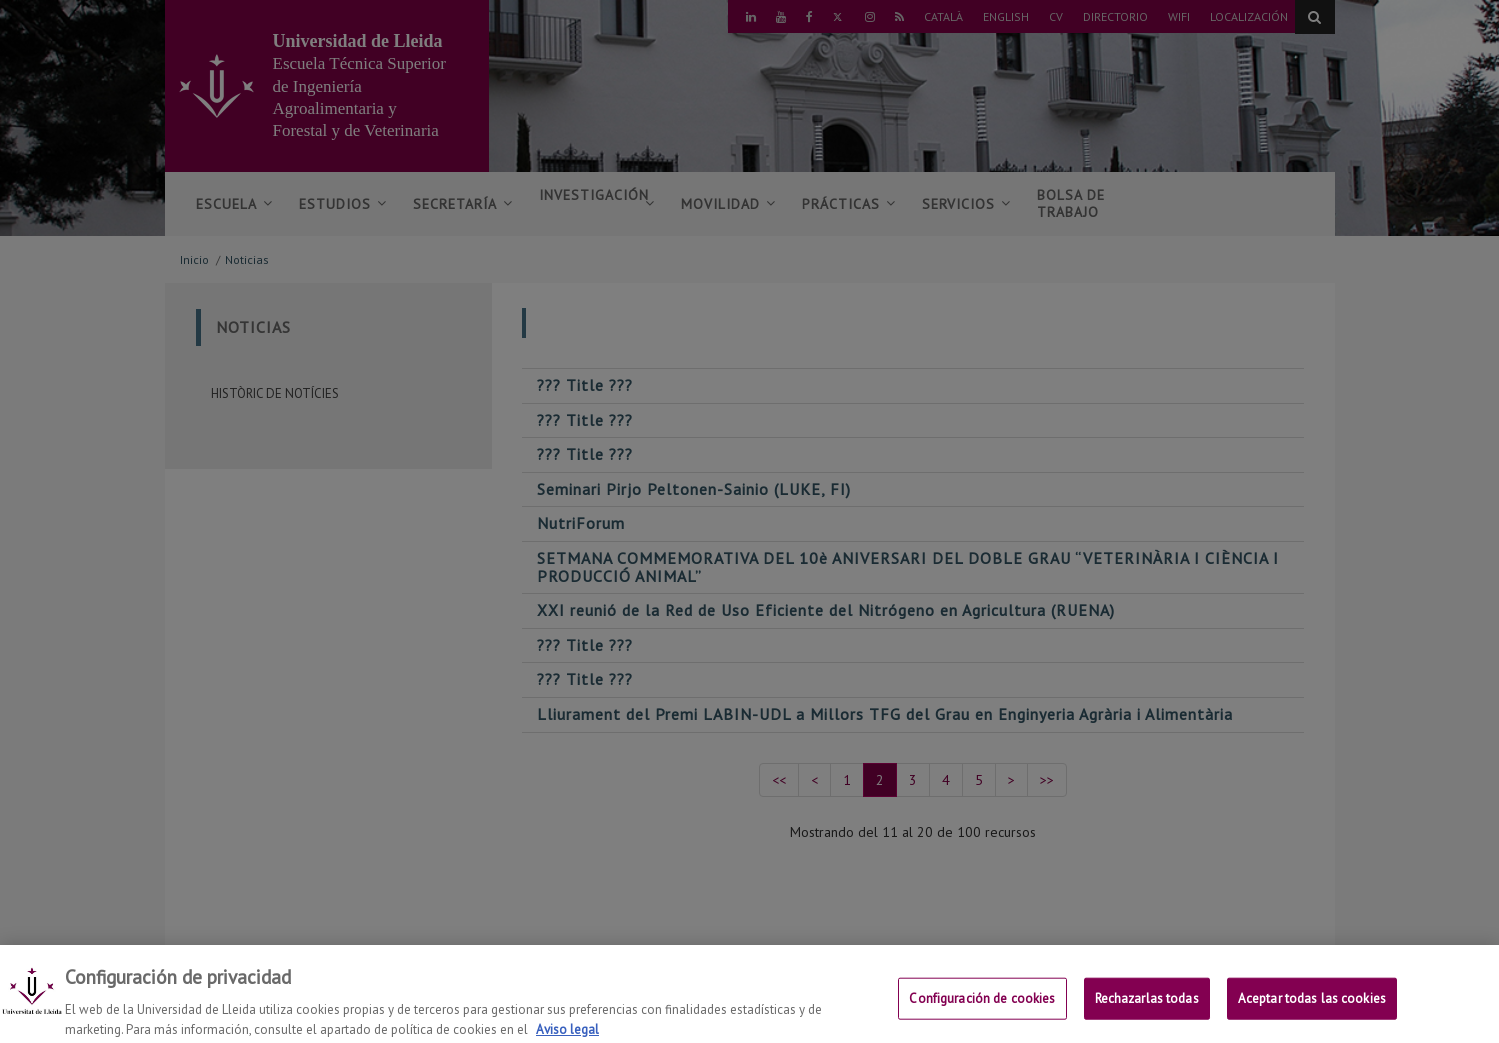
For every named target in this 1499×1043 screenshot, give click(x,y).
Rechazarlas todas (1147, 1007)
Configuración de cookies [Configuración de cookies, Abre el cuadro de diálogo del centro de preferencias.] (982, 1007)
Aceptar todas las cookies (1312, 1007)
